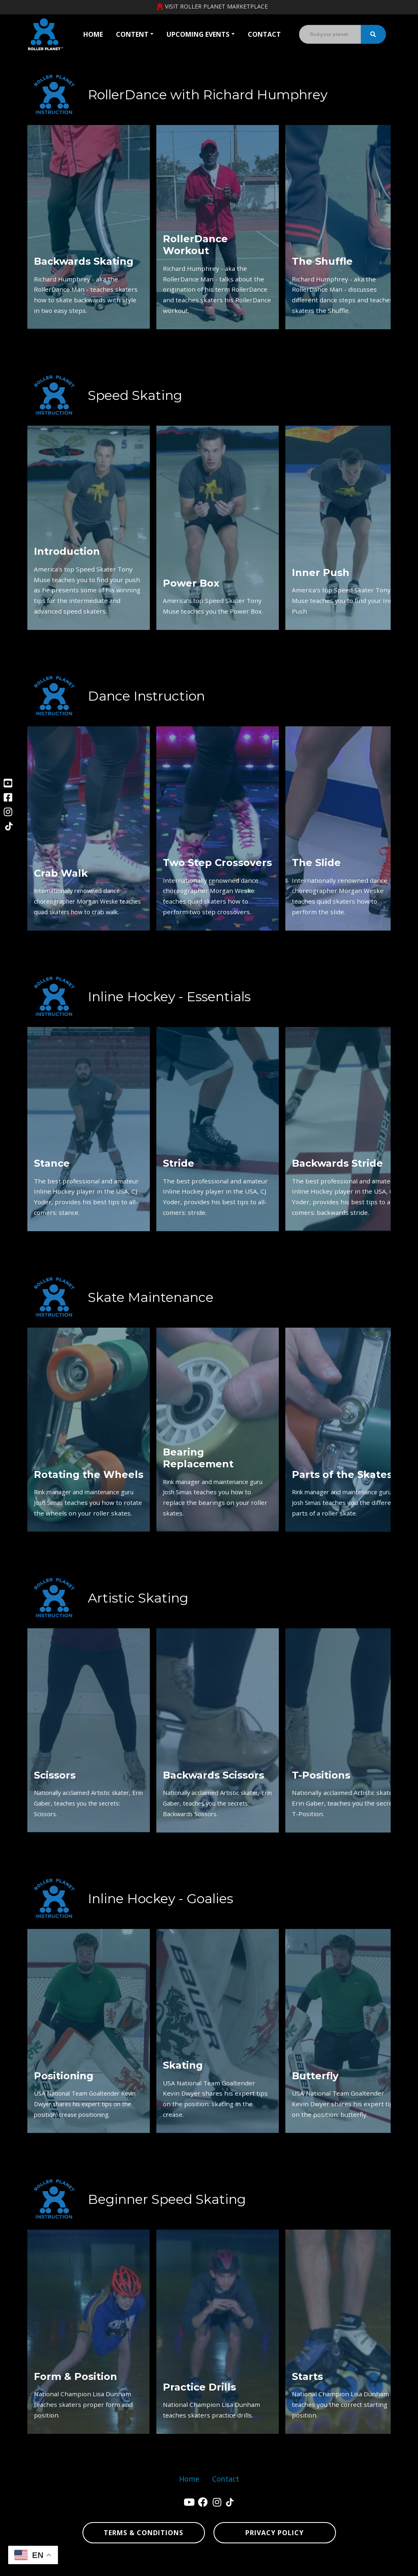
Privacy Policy (274, 2532)
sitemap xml (346, 2566)
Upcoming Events (198, 34)
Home (93, 34)
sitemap (312, 2566)
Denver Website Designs (106, 2566)
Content (132, 34)
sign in (382, 2566)
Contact (264, 34)
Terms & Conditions (143, 2532)
